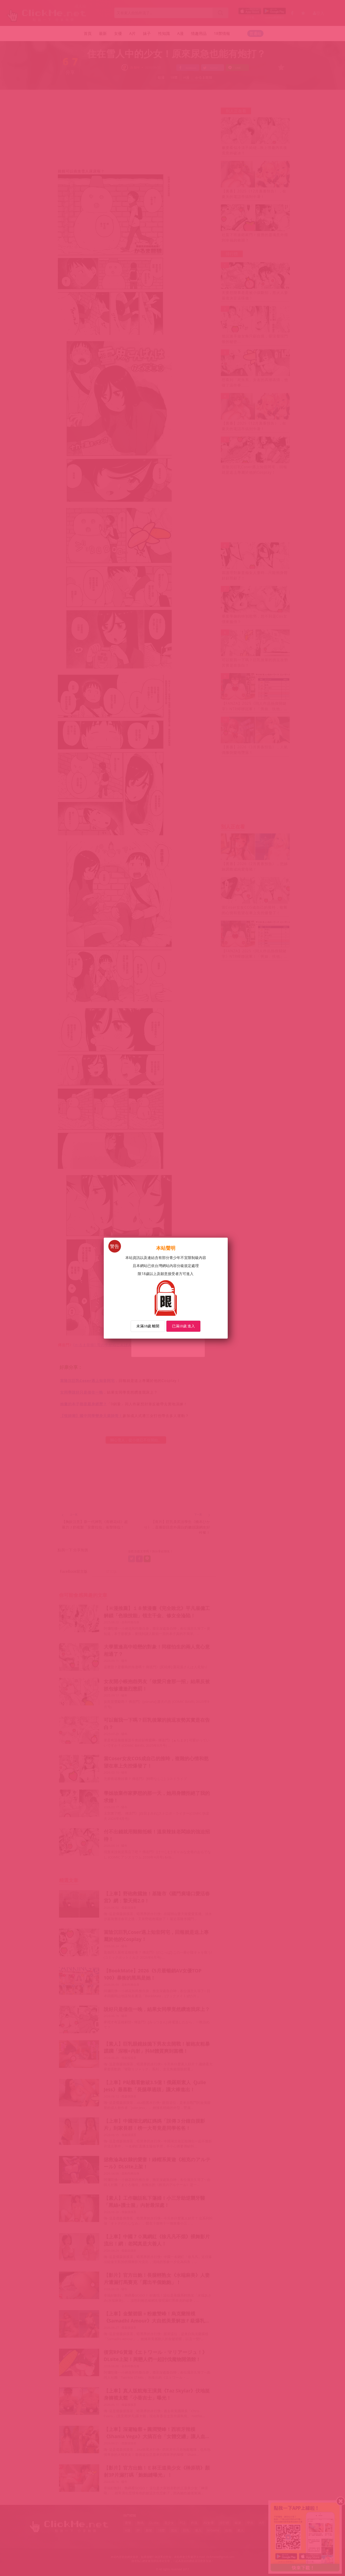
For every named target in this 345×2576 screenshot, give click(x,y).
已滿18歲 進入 (183, 1326)
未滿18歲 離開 (147, 1326)
